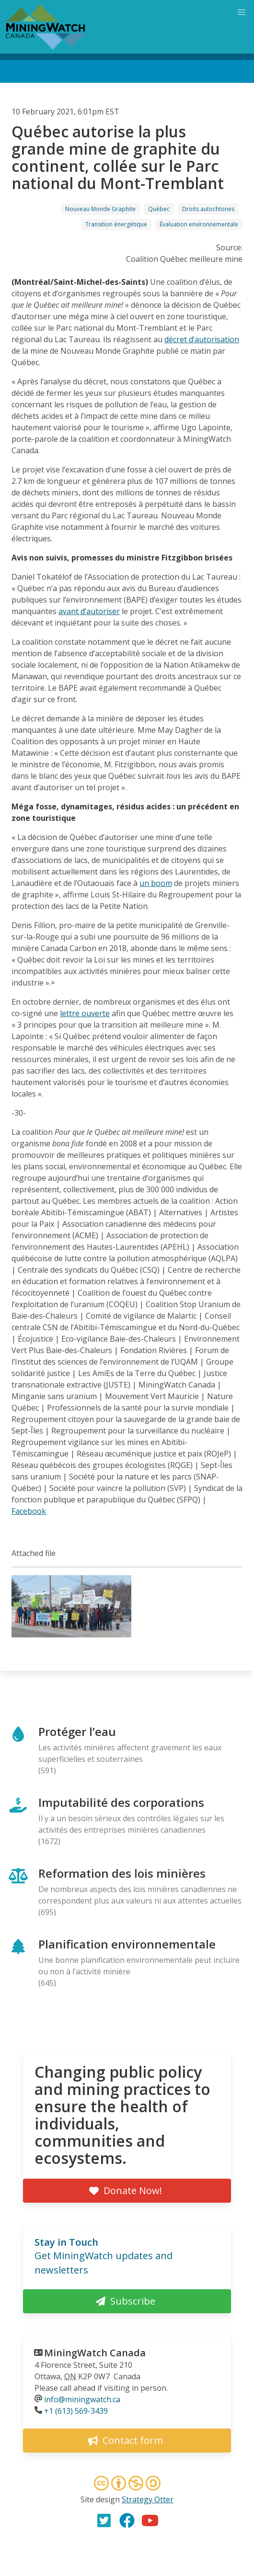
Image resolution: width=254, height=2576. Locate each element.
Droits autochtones (208, 209)
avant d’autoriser (89, 611)
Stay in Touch (66, 2242)
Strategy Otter (147, 2499)
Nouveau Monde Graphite (100, 209)
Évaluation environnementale (199, 224)
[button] (71, 1634)
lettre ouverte (85, 1013)
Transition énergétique (116, 224)
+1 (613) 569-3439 (76, 2411)
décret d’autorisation (201, 339)
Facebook (29, 1511)
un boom (155, 883)
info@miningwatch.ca (82, 2399)
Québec (159, 209)
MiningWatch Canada (95, 2352)
